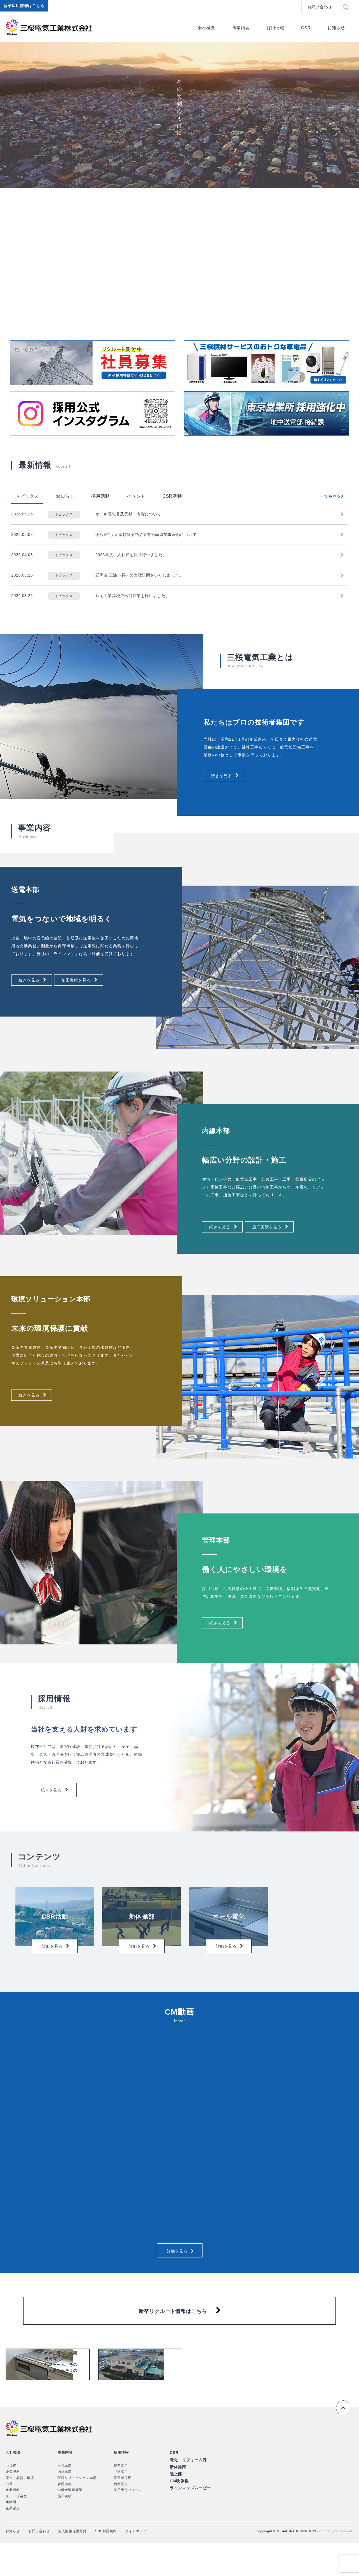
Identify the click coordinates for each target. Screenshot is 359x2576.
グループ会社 (16, 2529)
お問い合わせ (320, 7)
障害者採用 (123, 2511)
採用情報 (275, 27)
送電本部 (64, 2499)
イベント (136, 496)
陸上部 (175, 2505)
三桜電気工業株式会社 (49, 27)
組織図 (11, 2535)
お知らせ (336, 27)
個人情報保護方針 (80, 2564)
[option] (179, 115)
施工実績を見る (86, 981)
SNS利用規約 (117, 2564)
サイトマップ (151, 2564)
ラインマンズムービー (189, 2518)
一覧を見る (329, 496)
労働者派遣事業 (69, 2523)
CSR (305, 27)
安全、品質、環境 (20, 2511)
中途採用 (121, 2505)
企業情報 (13, 2523)
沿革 (9, 2517)
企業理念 (13, 2505)
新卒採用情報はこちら (25, 7)
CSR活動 (172, 496)
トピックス (27, 496)
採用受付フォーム (128, 2523)
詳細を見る (177, 2266)
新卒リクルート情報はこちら (172, 2332)
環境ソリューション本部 (77, 2511)
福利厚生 (121, 2517)
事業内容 (241, 27)
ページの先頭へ (341, 2440)
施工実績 (64, 2529)
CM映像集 (178, 2512)
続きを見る (224, 777)
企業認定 (13, 2541)
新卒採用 (121, 2499)
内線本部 (64, 2505)
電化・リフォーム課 (187, 2492)
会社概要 (206, 27)
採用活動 (100, 496)
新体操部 (177, 2499)
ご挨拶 (11, 2499)
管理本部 (64, 2517)
